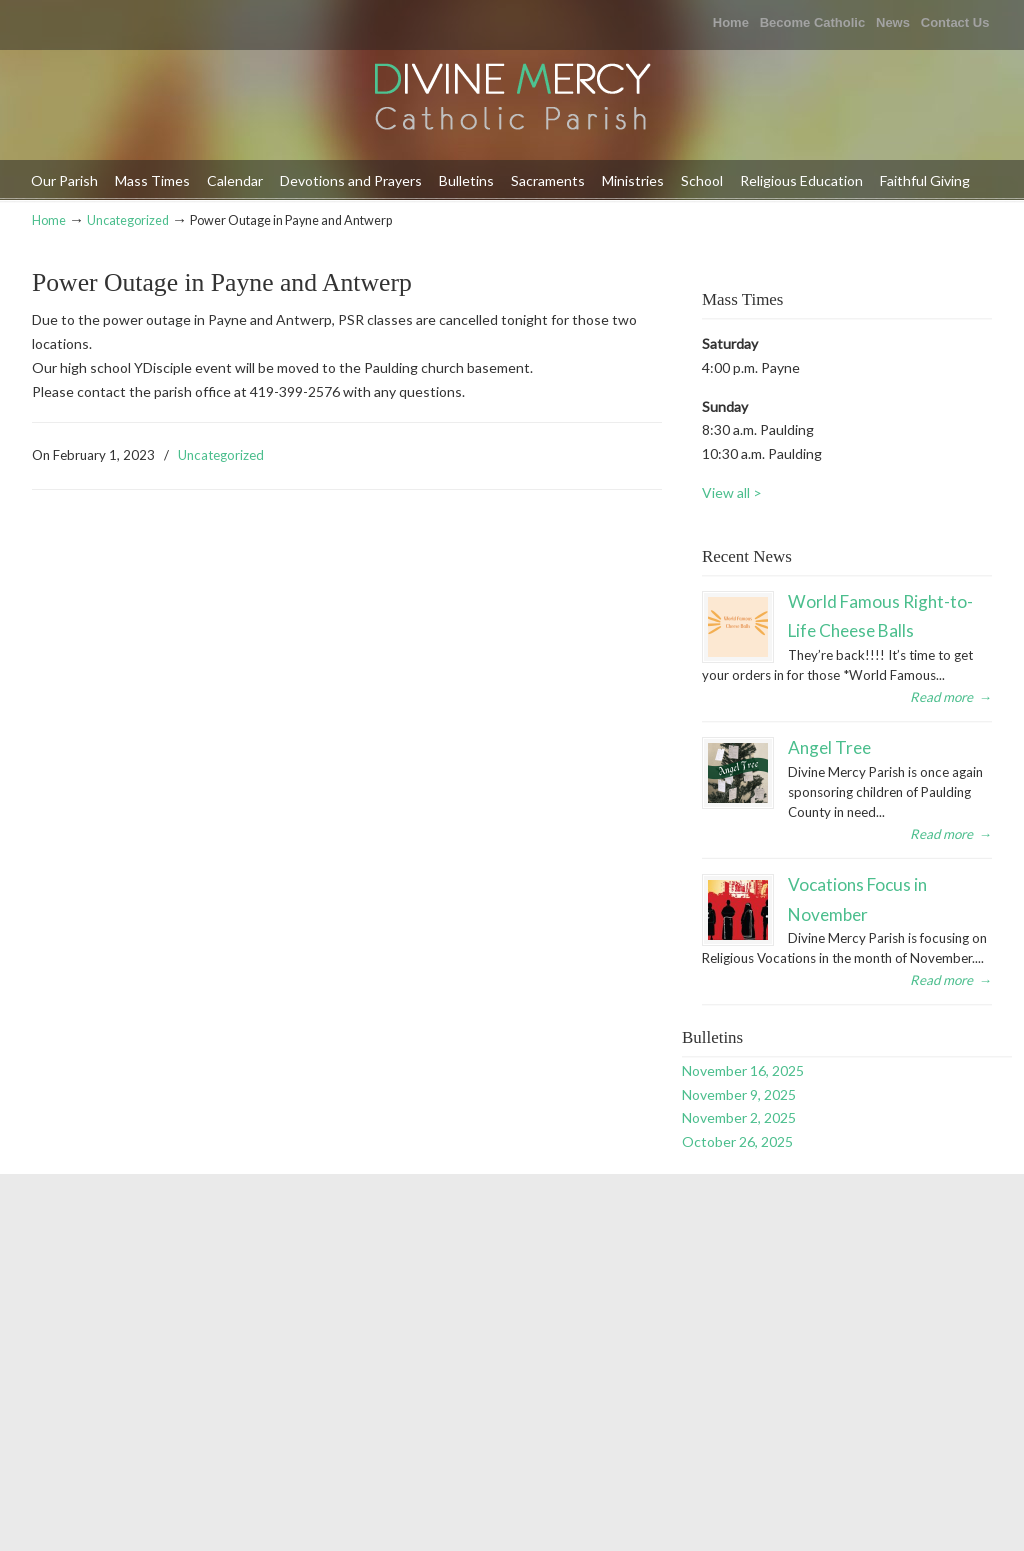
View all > (732, 492)
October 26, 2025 (737, 1141)
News (893, 22)
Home (731, 22)
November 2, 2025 (739, 1117)
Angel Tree (829, 747)
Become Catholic (812, 22)
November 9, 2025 (739, 1094)
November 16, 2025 (743, 1070)
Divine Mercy (512, 98)
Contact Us (955, 22)
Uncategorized (128, 220)
